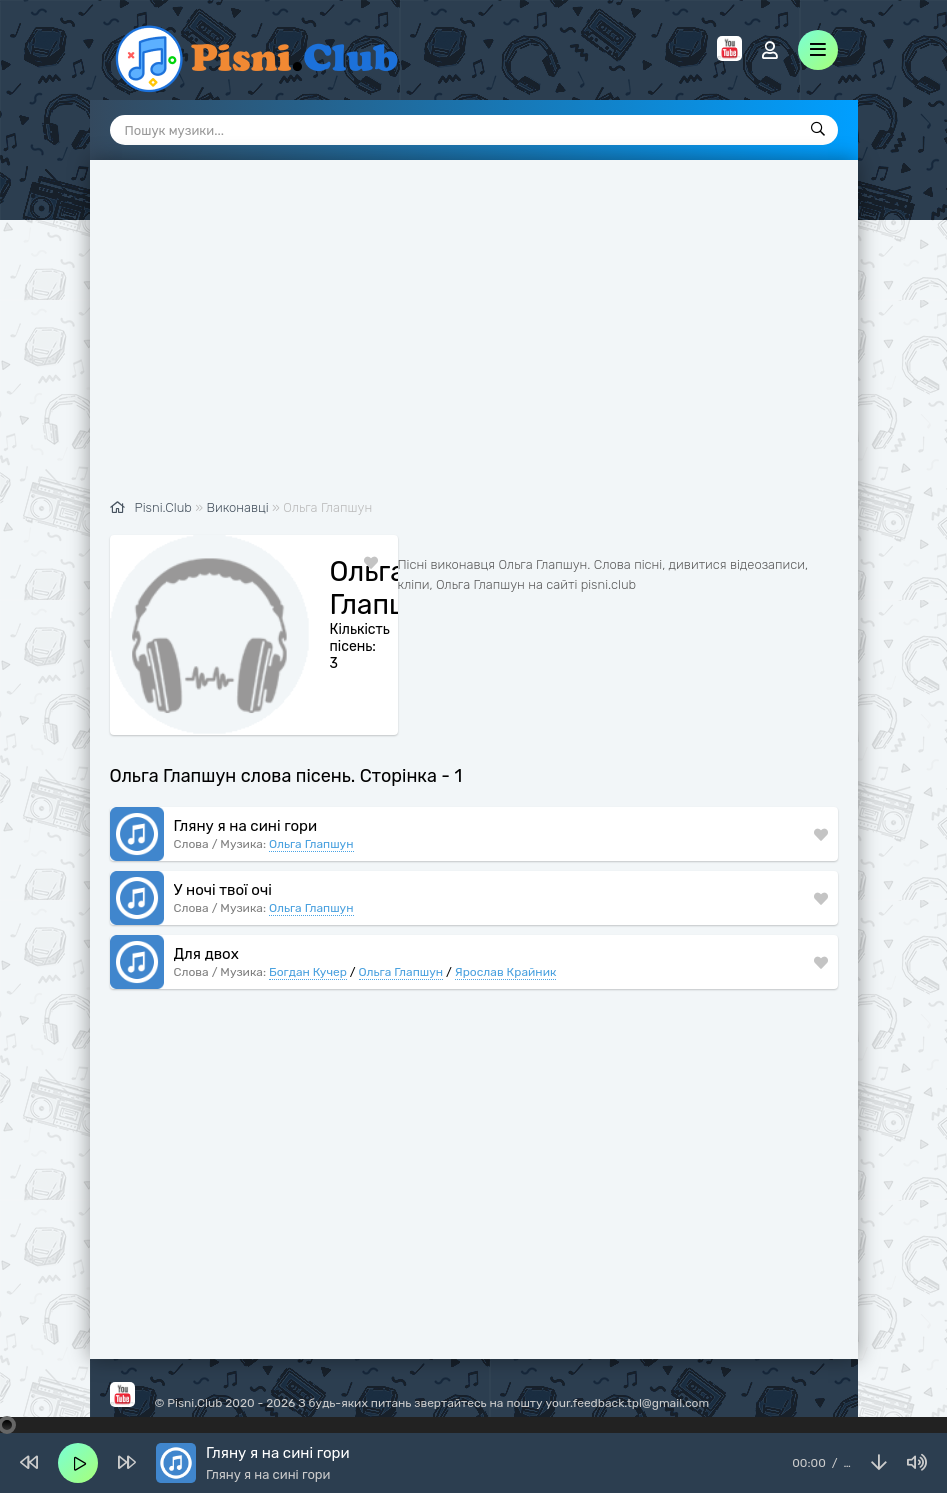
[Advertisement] (474, 340)
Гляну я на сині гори (246, 826)
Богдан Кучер (308, 972)
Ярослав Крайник (506, 972)
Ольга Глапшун (311, 844)
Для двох (206, 954)
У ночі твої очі (223, 890)
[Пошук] (818, 130)
